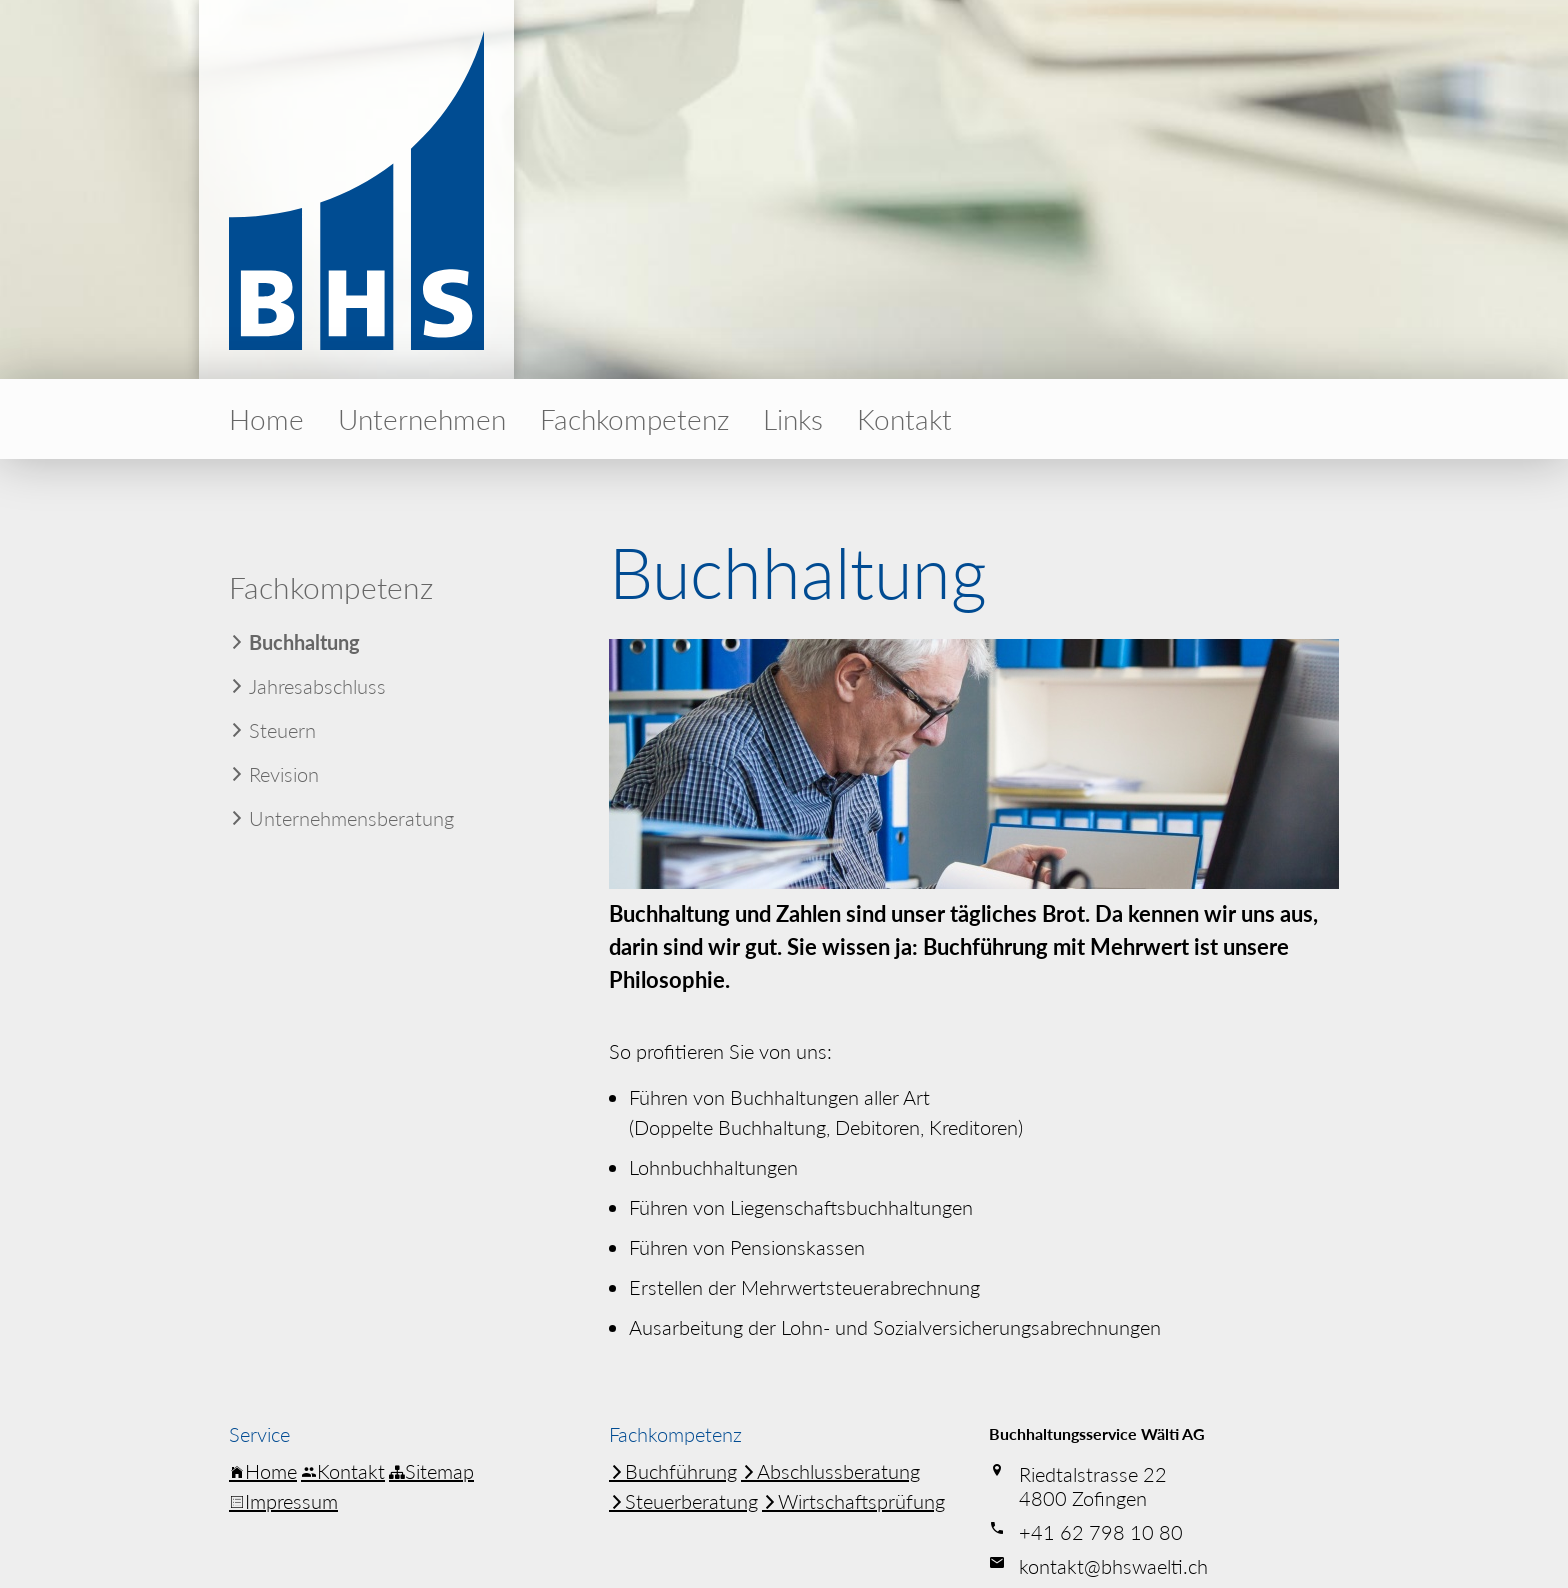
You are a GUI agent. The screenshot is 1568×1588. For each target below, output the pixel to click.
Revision (284, 774)
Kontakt (904, 419)
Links (793, 419)
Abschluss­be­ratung (830, 1471)
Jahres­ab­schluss (317, 686)
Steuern (282, 730)
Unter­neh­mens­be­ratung (351, 818)
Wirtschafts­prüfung (853, 1501)
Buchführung (673, 1471)
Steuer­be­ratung (683, 1501)
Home (266, 419)
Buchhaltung (304, 642)
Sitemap (431, 1471)
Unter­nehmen (422, 419)
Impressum (283, 1501)
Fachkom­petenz (634, 419)
